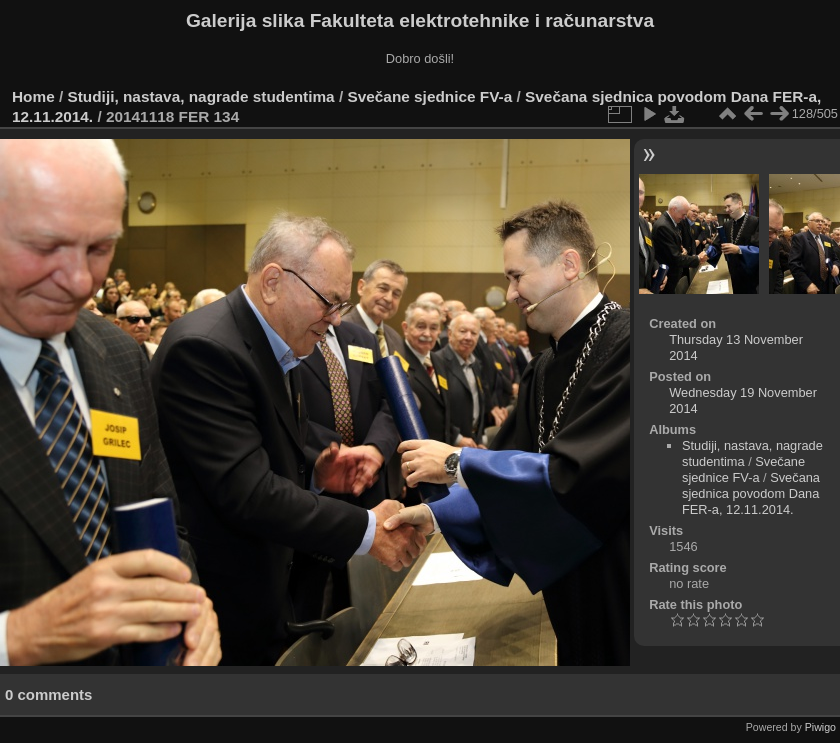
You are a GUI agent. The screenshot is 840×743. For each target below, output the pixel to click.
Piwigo (820, 727)
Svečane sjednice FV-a (429, 96)
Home (33, 96)
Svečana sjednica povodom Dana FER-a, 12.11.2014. (751, 493)
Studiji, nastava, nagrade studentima (201, 96)
